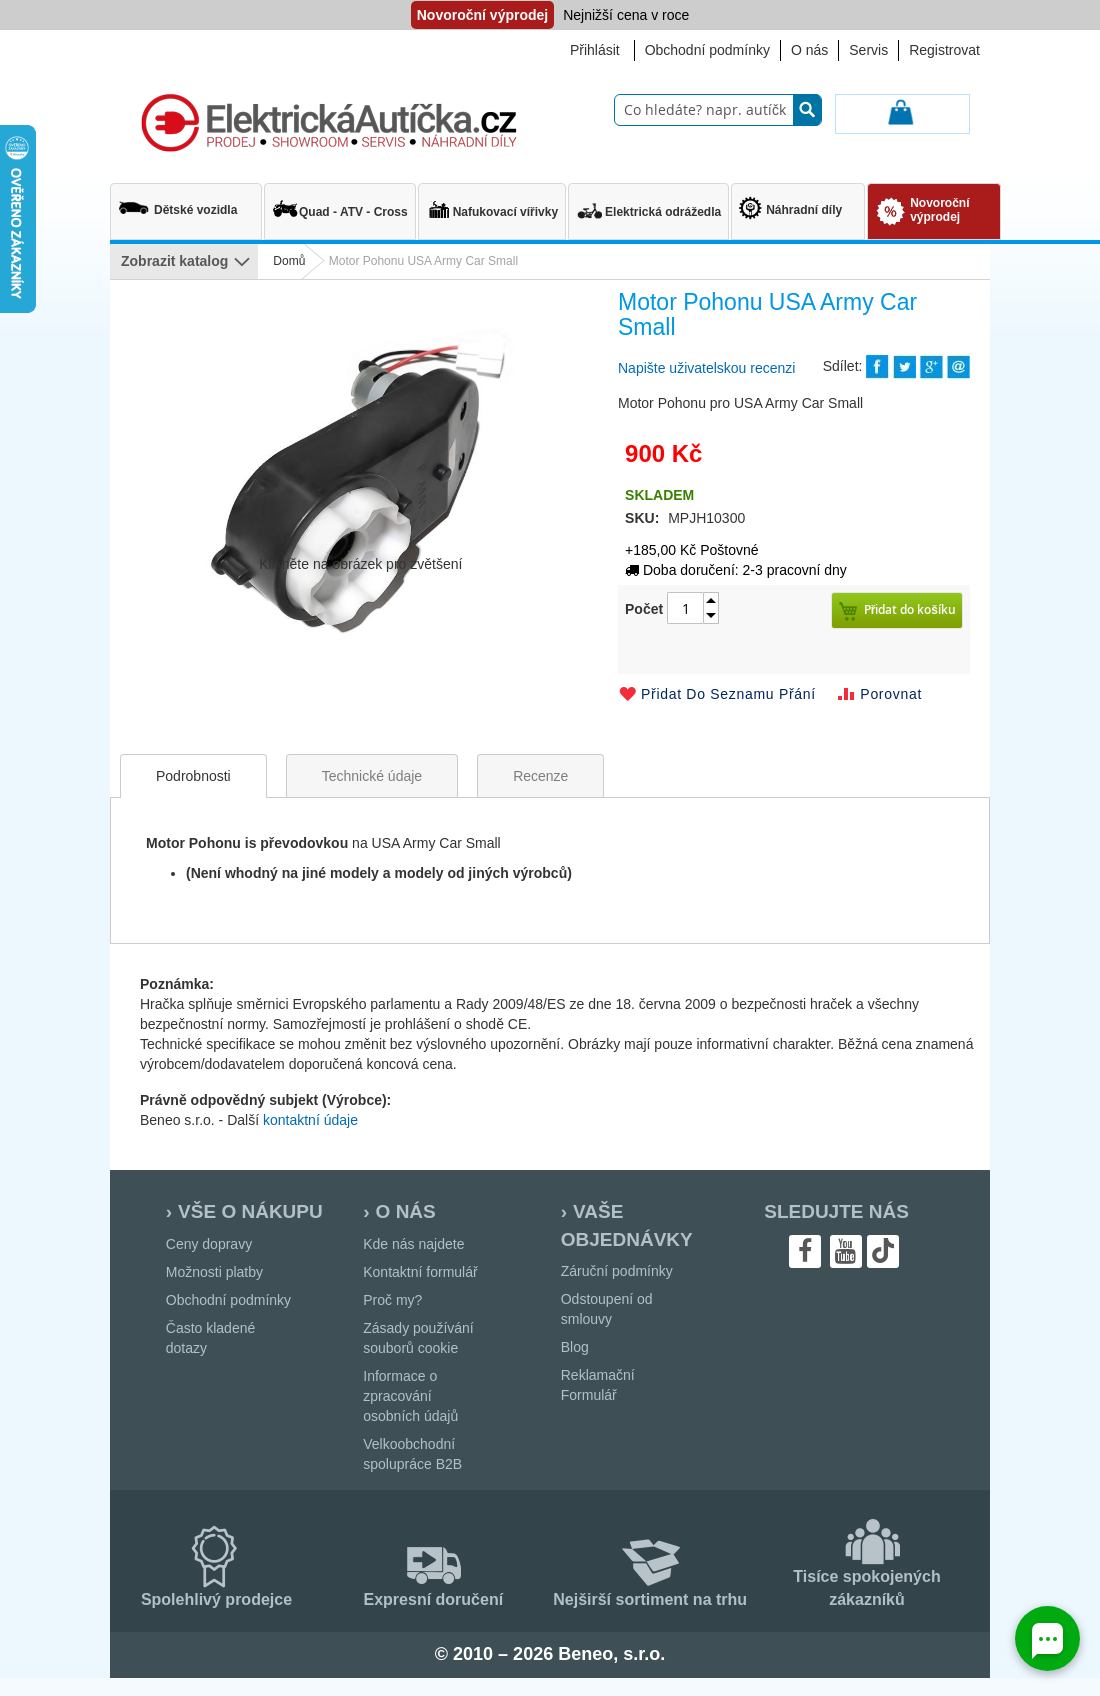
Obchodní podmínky (707, 50)
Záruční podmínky (617, 1271)
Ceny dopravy (209, 1244)
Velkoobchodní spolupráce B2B (412, 1454)
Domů (289, 261)
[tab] (193, 776)
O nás (809, 50)
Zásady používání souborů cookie (418, 1338)
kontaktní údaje (310, 1120)
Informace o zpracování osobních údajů (410, 1396)
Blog (575, 1347)
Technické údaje (372, 776)
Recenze (540, 776)
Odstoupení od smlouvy (607, 1309)
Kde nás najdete (413, 1244)
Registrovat (944, 50)
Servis (868, 50)
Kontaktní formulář (420, 1272)
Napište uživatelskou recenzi (706, 368)
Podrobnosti (193, 776)
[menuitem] (186, 202)
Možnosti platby (214, 1272)
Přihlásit (595, 50)
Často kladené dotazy (211, 1338)
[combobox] (718, 110)
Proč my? (392, 1300)
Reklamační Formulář (598, 1385)
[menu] (184, 261)
